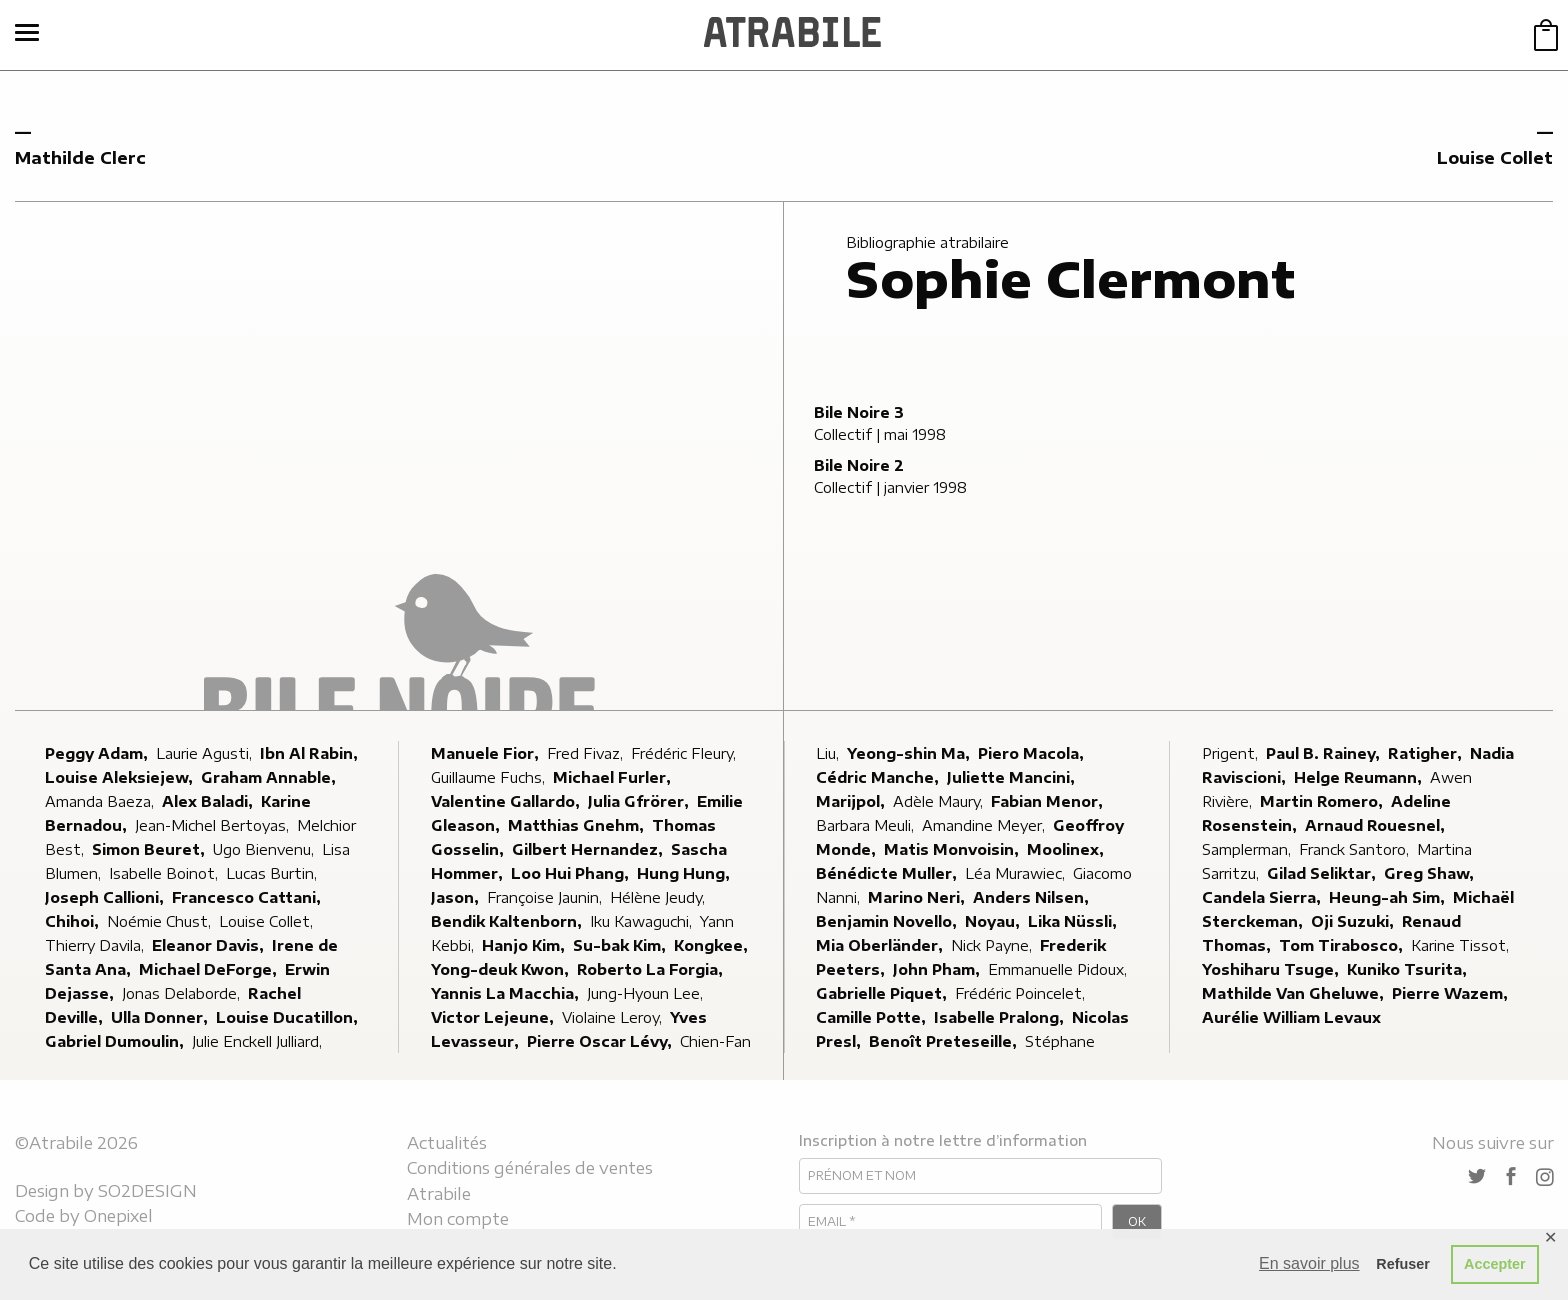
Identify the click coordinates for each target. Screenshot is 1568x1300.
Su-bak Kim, (621, 945)
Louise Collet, (268, 921)
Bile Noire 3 (859, 412)
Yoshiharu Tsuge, (1272, 969)
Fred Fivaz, (587, 753)
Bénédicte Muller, (888, 873)
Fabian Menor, (1049, 801)
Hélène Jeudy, (659, 897)
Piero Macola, (1033, 753)
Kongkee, (713, 945)
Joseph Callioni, (106, 897)
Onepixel (118, 1216)
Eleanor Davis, (210, 945)
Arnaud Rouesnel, (1377, 825)
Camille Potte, (873, 1017)
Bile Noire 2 (859, 465)
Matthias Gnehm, (578, 825)
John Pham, (938, 969)
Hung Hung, (685, 873)
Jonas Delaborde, (183, 993)
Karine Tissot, (1462, 945)
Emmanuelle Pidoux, (1059, 969)
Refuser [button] (1403, 1264)
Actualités (447, 1143)
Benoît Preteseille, (945, 1041)
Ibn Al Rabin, (311, 753)
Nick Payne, (993, 945)
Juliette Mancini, (1013, 777)
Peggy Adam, (98, 753)
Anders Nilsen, (1033, 897)
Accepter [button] (1495, 1264)
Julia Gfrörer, (640, 801)
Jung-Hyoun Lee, (647, 993)
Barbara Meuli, (867, 825)
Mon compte (458, 1219)
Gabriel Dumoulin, (116, 1041)
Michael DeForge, (210, 969)
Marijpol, (852, 801)
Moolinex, (1067, 849)
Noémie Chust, (161, 921)
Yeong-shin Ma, (910, 753)
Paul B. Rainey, (1325, 753)
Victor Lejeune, (494, 1017)
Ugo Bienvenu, (265, 849)
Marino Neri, (918, 897)
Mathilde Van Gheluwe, (1295, 993)
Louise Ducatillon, (289, 1017)
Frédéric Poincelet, (1022, 993)
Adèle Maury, (940, 801)
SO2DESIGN (147, 1191)
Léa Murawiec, (1017, 873)
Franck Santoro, (1356, 849)
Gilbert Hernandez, (589, 849)
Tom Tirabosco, (1343, 945)
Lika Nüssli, (1074, 921)
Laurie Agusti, (206, 753)
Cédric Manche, (879, 777)
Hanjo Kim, (525, 945)
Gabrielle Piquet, (883, 993)
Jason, (457, 897)
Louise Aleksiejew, (121, 777)
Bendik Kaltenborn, (508, 921)
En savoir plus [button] (1309, 1263)
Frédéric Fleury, (685, 753)
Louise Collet (1495, 158)
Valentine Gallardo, (507, 801)
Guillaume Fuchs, (490, 777)
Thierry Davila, (96, 945)
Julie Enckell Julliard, (259, 1041)
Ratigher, (1427, 753)
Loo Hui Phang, (572, 873)
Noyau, (994, 921)
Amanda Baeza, (101, 801)
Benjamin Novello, (888, 921)
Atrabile (439, 1194)
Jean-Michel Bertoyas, (214, 825)
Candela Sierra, (1263, 897)
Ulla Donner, (161, 1017)
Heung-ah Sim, (1389, 897)
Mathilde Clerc (80, 158)
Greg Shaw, (1431, 873)
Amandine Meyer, (985, 825)
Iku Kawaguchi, (643, 921)
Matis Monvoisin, (953, 849)
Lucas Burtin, (273, 873)
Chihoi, (74, 921)
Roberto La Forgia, (652, 969)
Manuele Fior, (487, 753)
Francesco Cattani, (248, 897)
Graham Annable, (270, 777)
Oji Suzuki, (1354, 921)
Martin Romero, (1323, 801)
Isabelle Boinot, (165, 873)
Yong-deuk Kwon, (502, 969)
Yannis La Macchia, (507, 993)
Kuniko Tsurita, (1409, 969)
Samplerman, (1248, 849)
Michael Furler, (614, 777)
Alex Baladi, (209, 801)
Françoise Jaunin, (546, 897)
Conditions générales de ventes (530, 1168)
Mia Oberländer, (881, 945)
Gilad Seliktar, (1323, 873)
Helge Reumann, (1360, 777)
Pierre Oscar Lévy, (601, 1041)
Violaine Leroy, (614, 1017)
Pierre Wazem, (1452, 993)
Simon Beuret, (150, 849)
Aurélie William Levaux (1291, 1017)
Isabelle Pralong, (1001, 1017)
